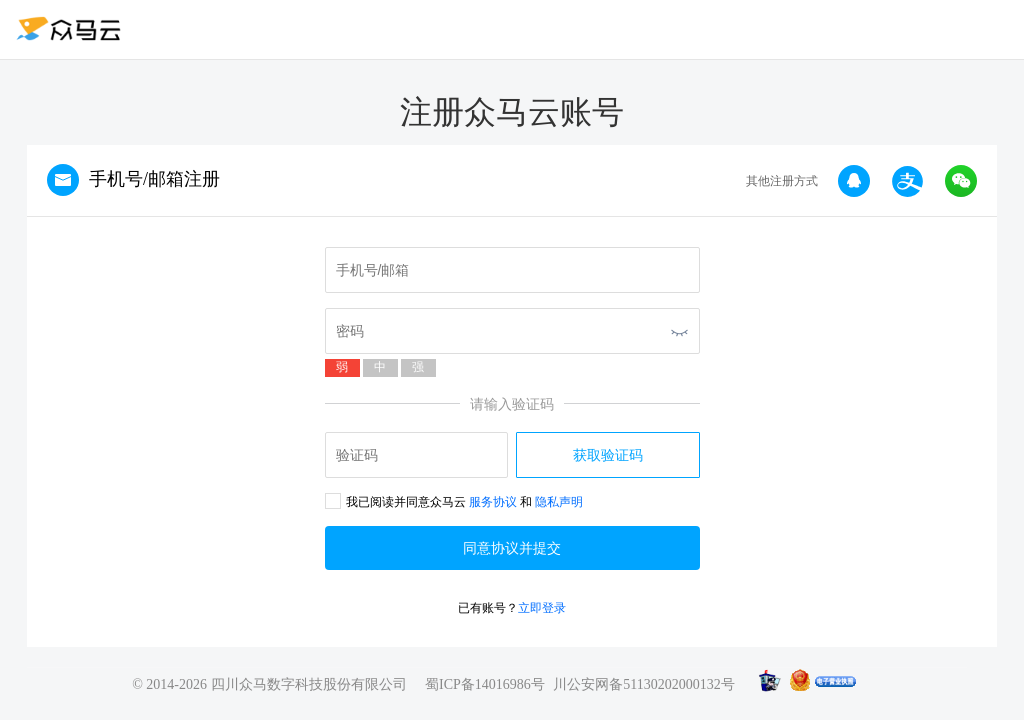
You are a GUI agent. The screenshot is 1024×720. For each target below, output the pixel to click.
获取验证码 (608, 455)
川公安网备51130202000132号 (643, 684)
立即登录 (542, 608)
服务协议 (493, 502)
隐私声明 (559, 502)
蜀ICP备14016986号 (485, 684)
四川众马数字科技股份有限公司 (309, 684)
